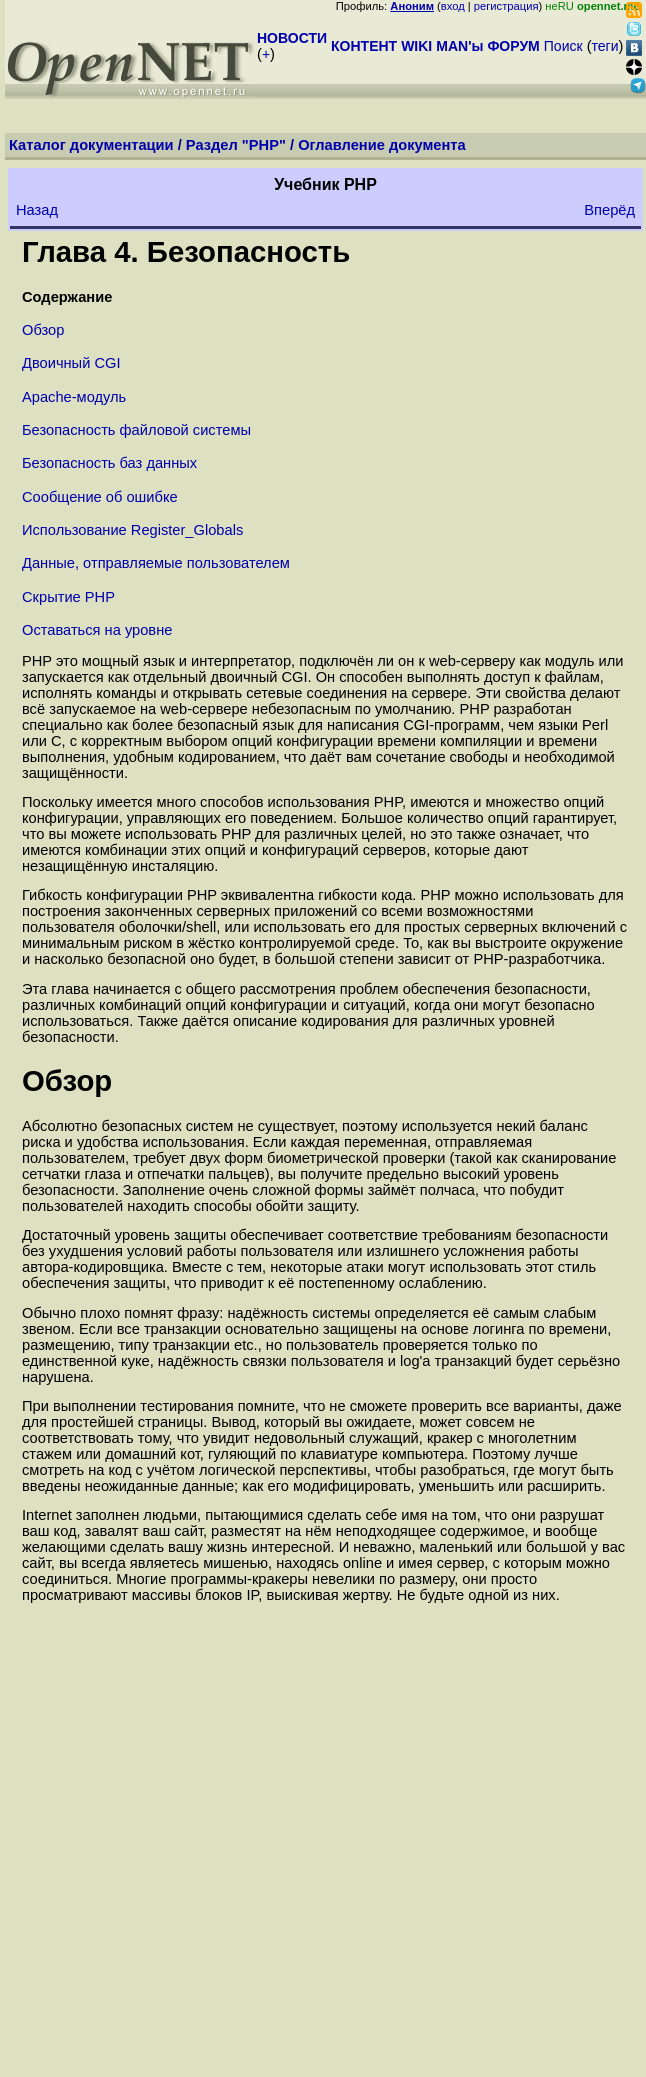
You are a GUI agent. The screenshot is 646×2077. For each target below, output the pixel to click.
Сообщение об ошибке (100, 497)
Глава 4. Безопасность (186, 251)
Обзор (43, 330)
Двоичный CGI (71, 363)
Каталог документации (91, 145)
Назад (37, 210)
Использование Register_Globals (132, 530)
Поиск (563, 46)
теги (605, 46)
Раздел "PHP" (236, 145)
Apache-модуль (74, 397)
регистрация (506, 6)
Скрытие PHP (68, 597)
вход (453, 6)
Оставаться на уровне (97, 630)
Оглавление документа (382, 145)
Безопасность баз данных (109, 463)
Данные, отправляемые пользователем (156, 563)
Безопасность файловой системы (136, 430)
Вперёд (609, 210)
